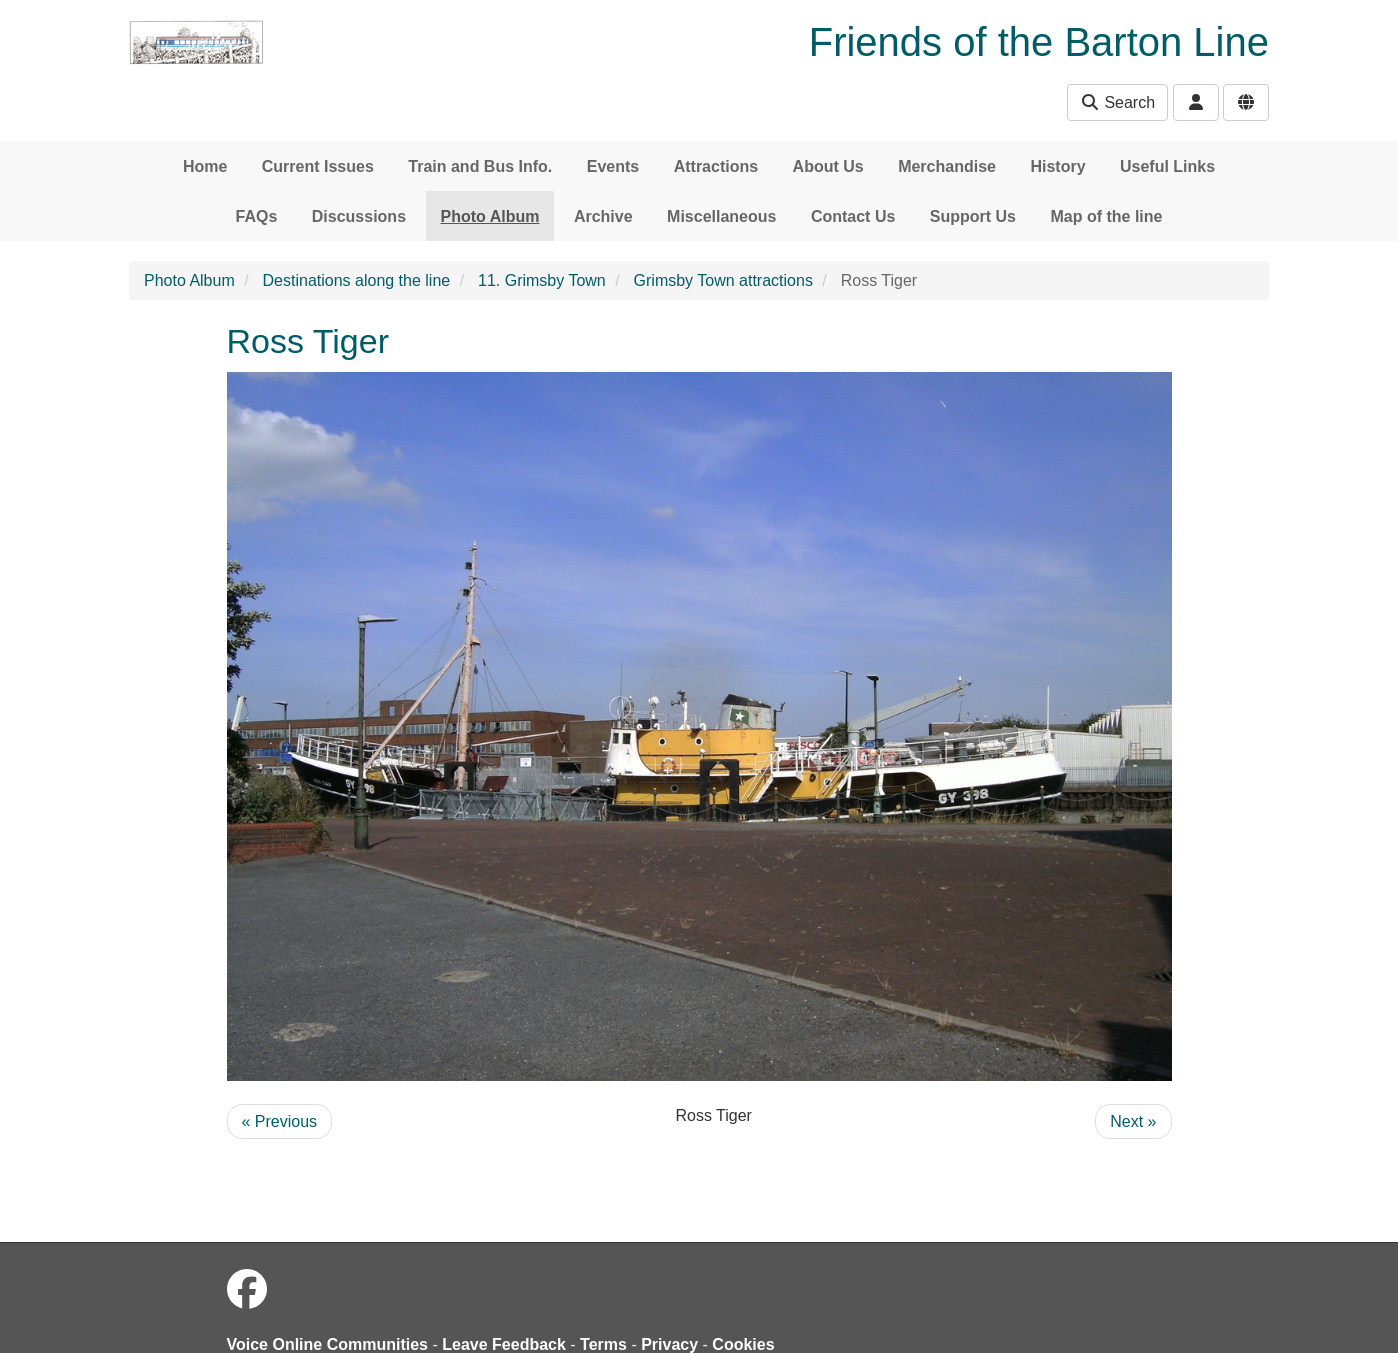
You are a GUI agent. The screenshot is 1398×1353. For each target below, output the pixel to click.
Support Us (973, 216)
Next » (1133, 1121)
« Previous (280, 1121)
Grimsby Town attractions (723, 280)
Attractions (716, 166)
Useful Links (1167, 166)
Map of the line (1106, 216)
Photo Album (490, 216)
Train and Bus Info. (480, 166)
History (1057, 166)
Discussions (359, 216)
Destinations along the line (357, 280)
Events (613, 166)
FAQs (257, 216)
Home (205, 166)
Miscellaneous (721, 216)
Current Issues (318, 166)
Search (1117, 102)
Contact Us (853, 216)
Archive (603, 216)
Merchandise (947, 166)
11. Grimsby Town (542, 280)
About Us (828, 166)
